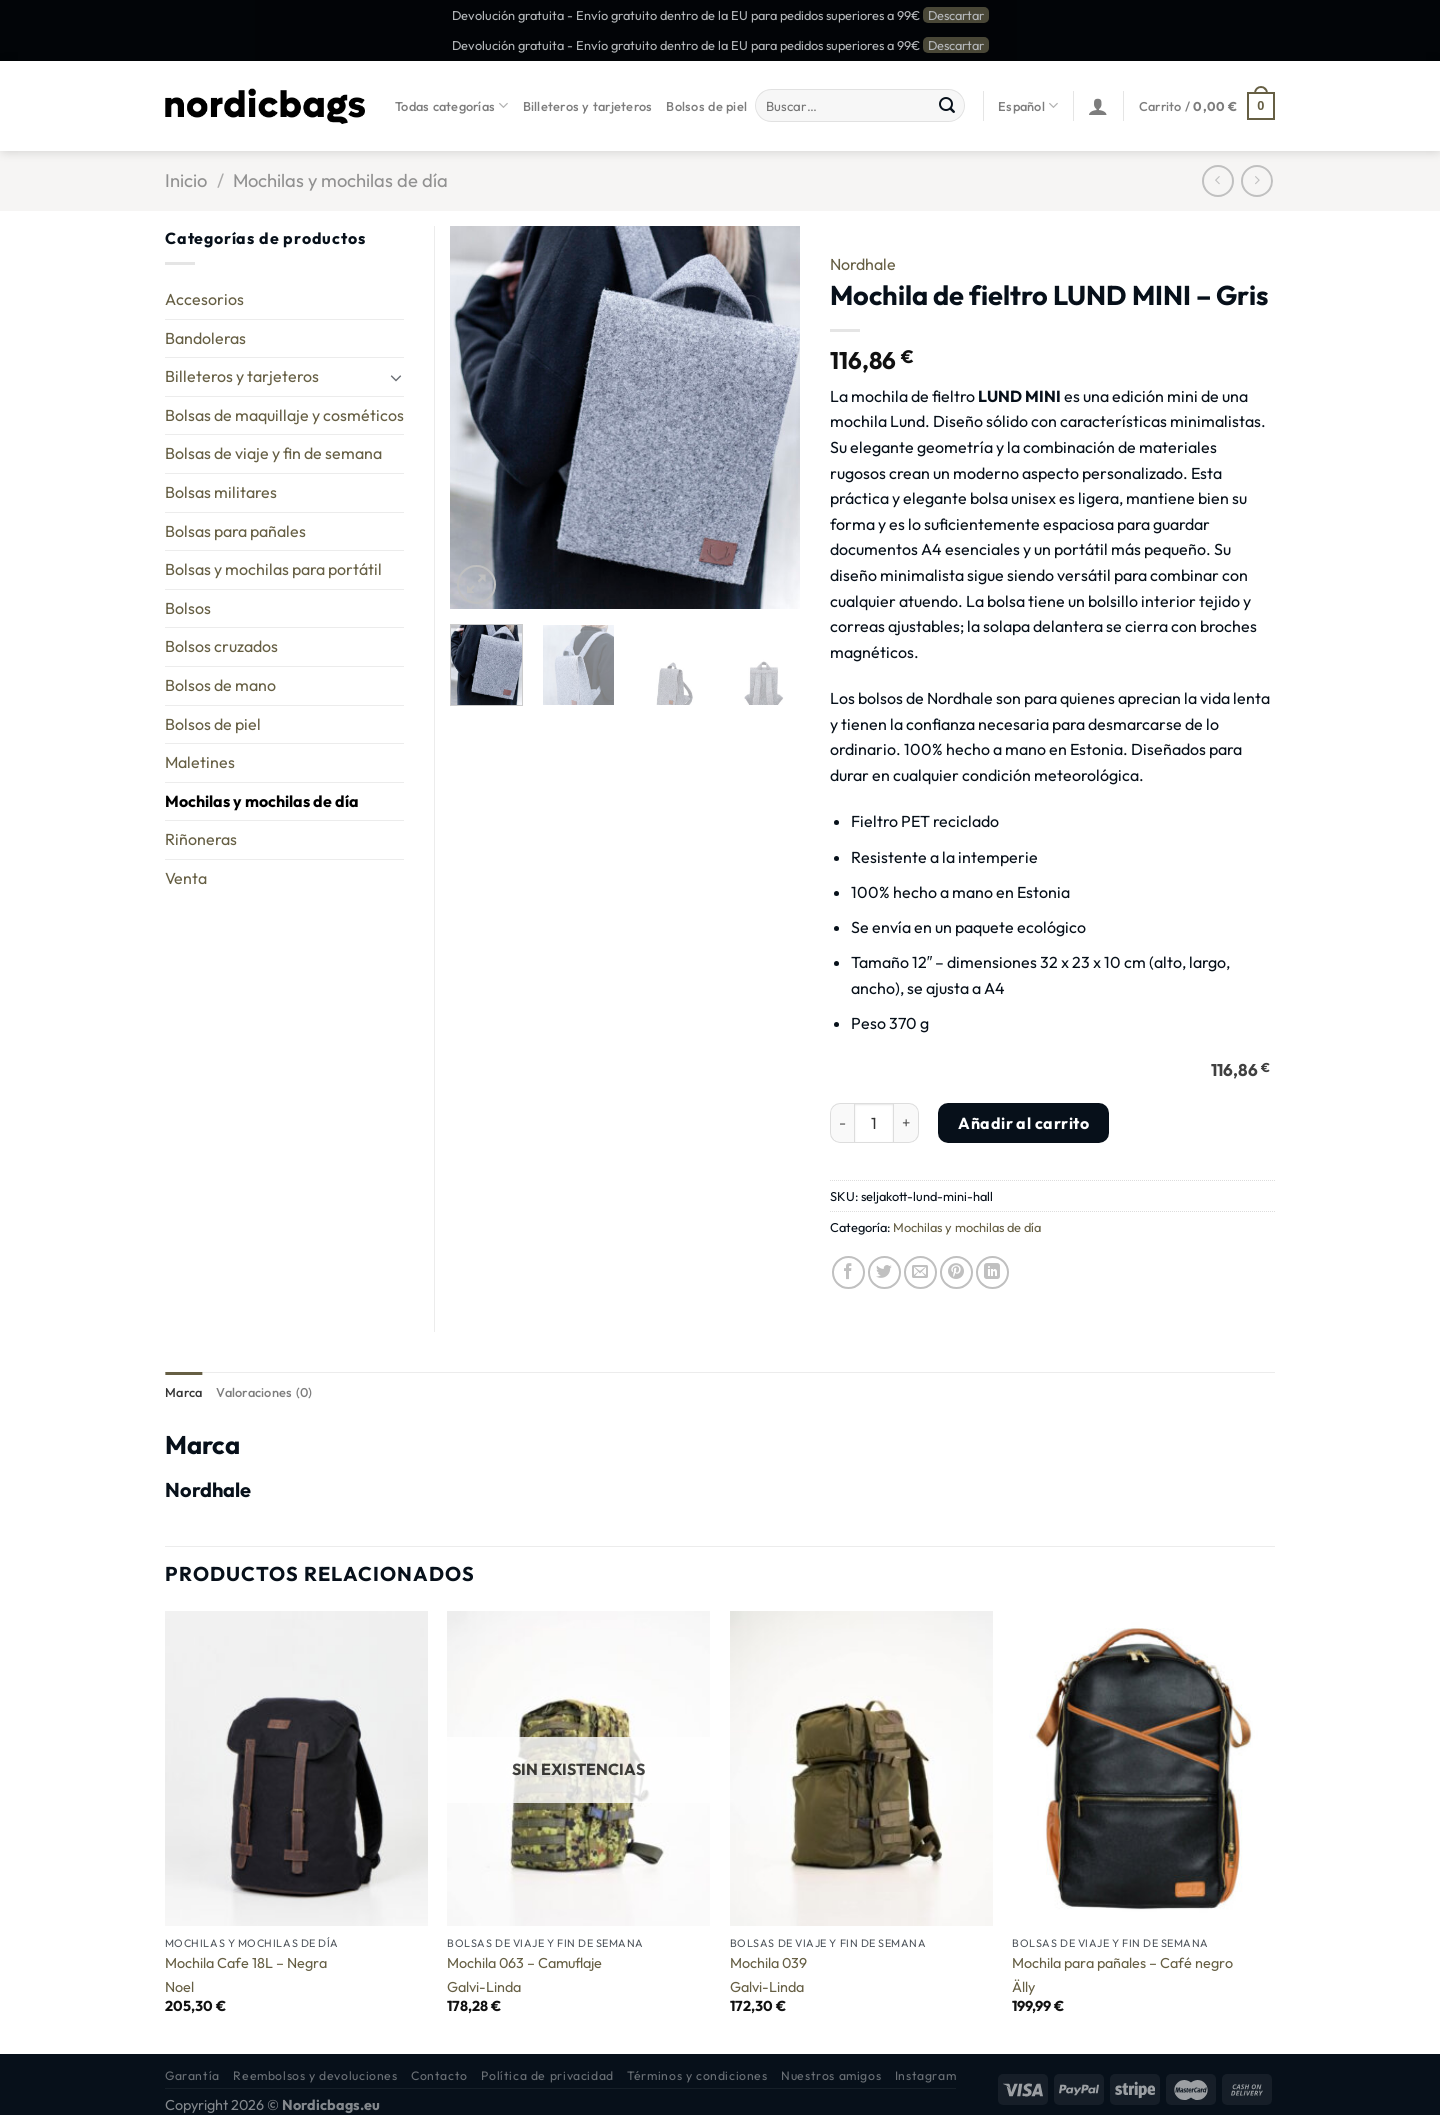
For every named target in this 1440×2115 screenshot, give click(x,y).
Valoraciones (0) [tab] (264, 1392)
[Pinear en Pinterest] (956, 1272)
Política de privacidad (547, 2075)
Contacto (439, 2075)
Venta (186, 878)
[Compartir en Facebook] (848, 1272)
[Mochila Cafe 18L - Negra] (296, 1768)
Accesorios (204, 299)
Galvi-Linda (484, 1987)
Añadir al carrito (1023, 1123)
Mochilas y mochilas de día (340, 180)
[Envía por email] (920, 1272)
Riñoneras (201, 839)
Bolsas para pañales (235, 531)
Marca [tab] (183, 1392)
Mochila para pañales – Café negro (1122, 1963)
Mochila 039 (768, 1963)
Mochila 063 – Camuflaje (524, 1963)
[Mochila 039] (861, 1768)
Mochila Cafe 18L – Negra (246, 1963)
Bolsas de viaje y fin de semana (273, 453)
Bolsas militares (221, 492)
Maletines (200, 762)
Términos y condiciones (697, 2075)
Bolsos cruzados (221, 646)
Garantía (192, 2075)
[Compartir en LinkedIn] (992, 1272)
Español (1028, 105)
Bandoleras (205, 338)
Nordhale (863, 264)
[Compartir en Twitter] (884, 1272)
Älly (1023, 1987)
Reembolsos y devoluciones (315, 2075)
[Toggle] (396, 377)
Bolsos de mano (220, 685)
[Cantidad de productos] (874, 1123)
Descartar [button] (956, 15)
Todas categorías (452, 105)
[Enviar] (947, 106)
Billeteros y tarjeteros (588, 106)
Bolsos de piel (706, 106)
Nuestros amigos (831, 2075)
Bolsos (188, 608)
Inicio (186, 180)
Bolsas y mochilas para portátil (273, 569)
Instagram (926, 2075)
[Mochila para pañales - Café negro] (1143, 1768)
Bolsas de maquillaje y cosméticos (284, 415)
